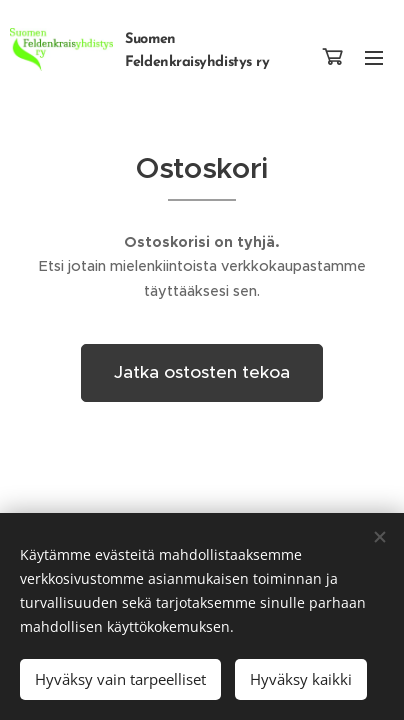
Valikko (374, 58)
